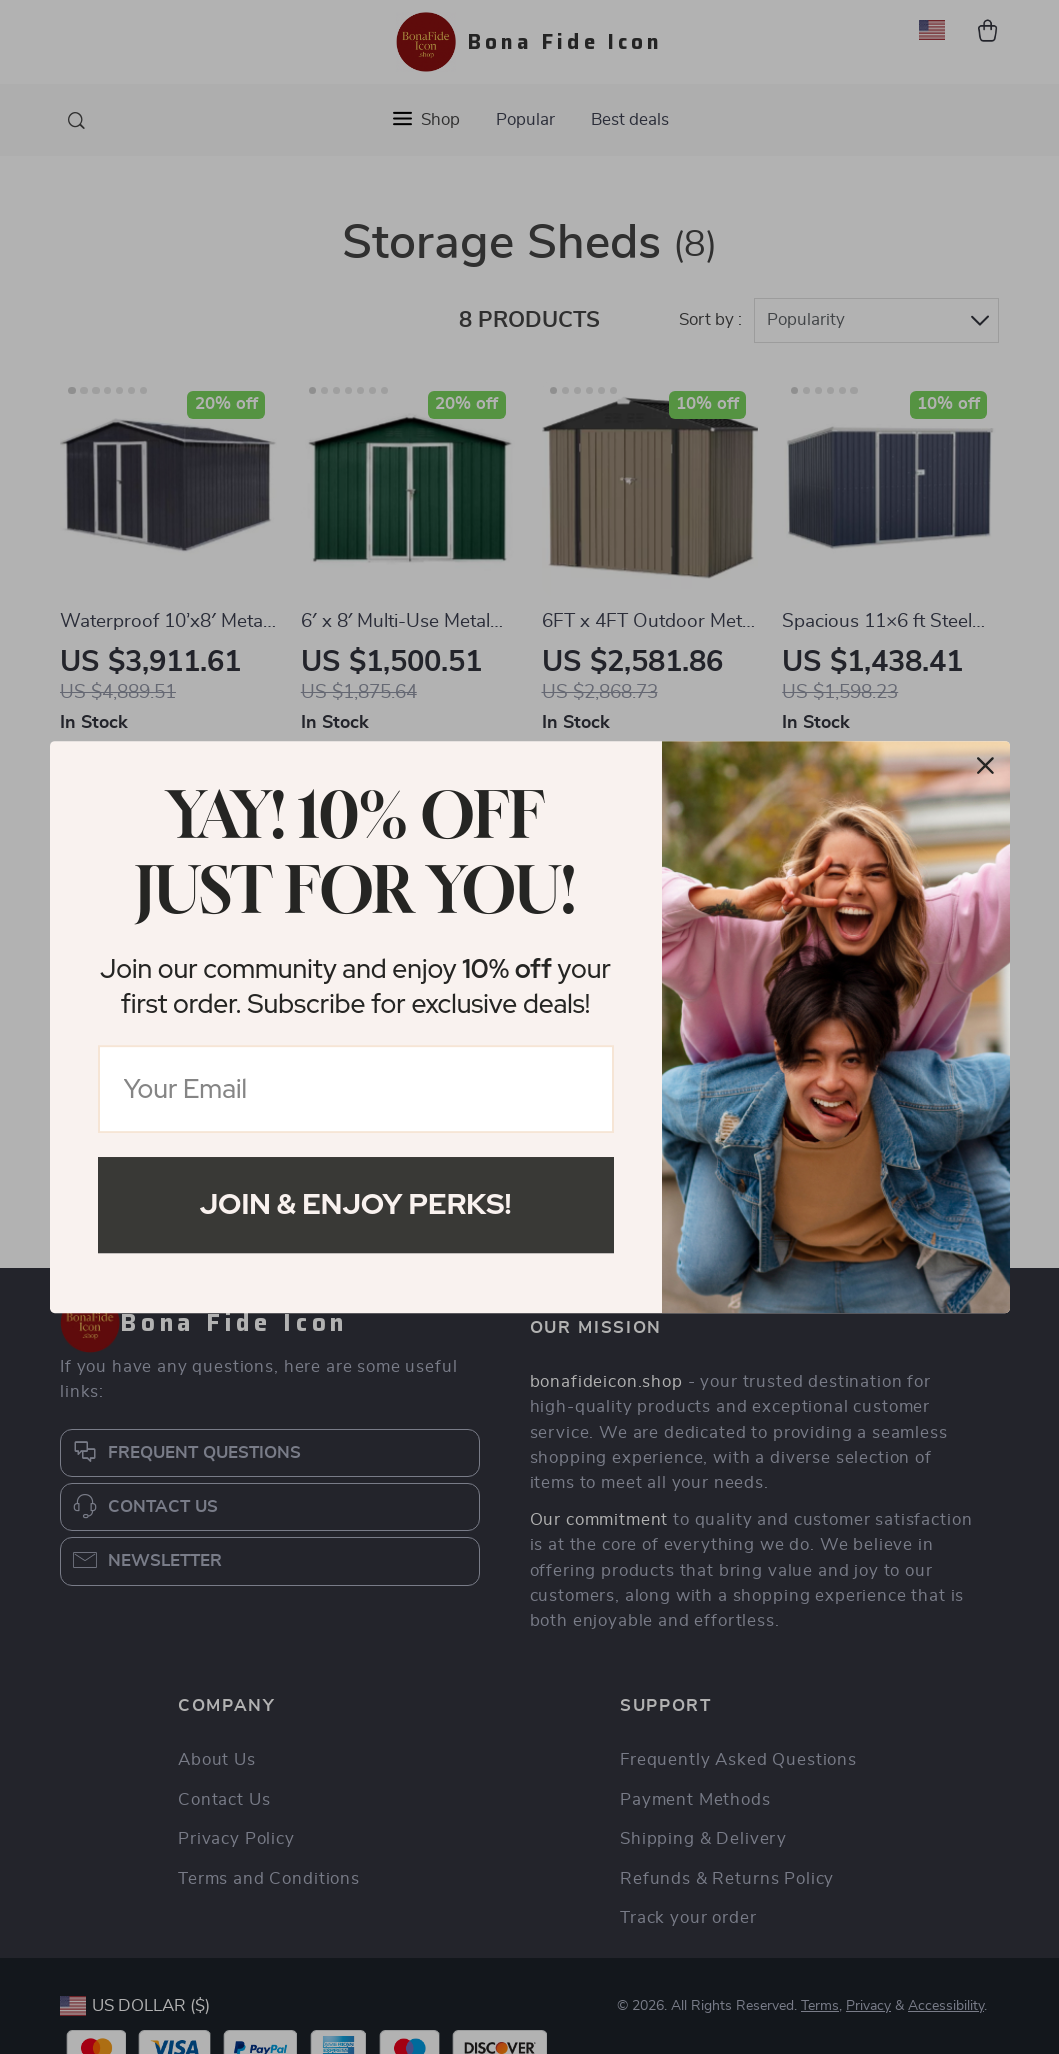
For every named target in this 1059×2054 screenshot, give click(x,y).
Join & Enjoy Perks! (356, 1204)
